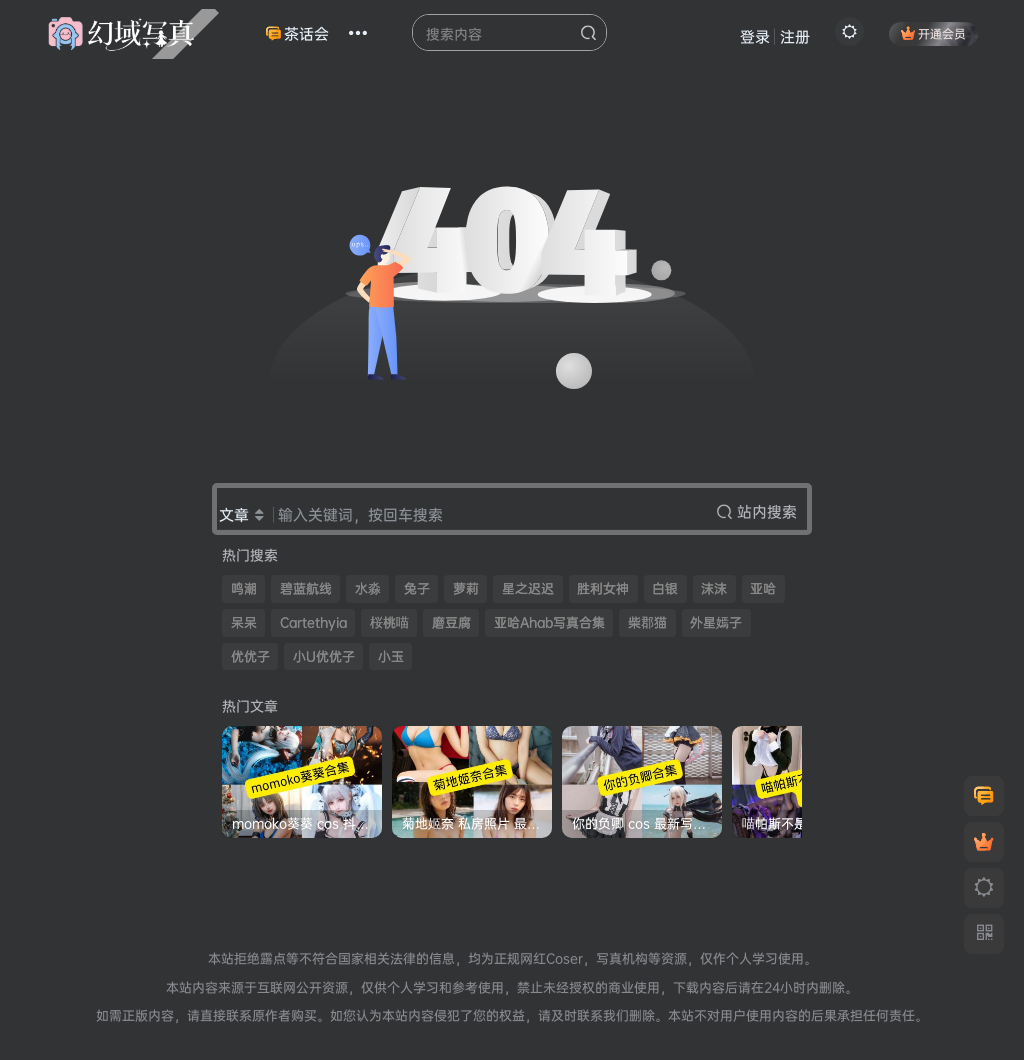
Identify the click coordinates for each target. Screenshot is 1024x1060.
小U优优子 (324, 656)
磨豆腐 (451, 622)
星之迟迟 (528, 588)
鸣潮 (244, 588)
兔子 (417, 588)
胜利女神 (603, 588)
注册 (795, 36)
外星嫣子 (716, 622)
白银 (665, 588)
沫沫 (714, 588)
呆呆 (244, 622)
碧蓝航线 (306, 588)
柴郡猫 (647, 622)
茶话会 (297, 33)
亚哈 (763, 588)
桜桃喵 (389, 622)
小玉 (391, 656)
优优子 (250, 656)
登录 (755, 36)
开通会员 (933, 33)
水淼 (368, 588)
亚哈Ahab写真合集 (549, 622)
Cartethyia (313, 622)
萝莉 (466, 588)
